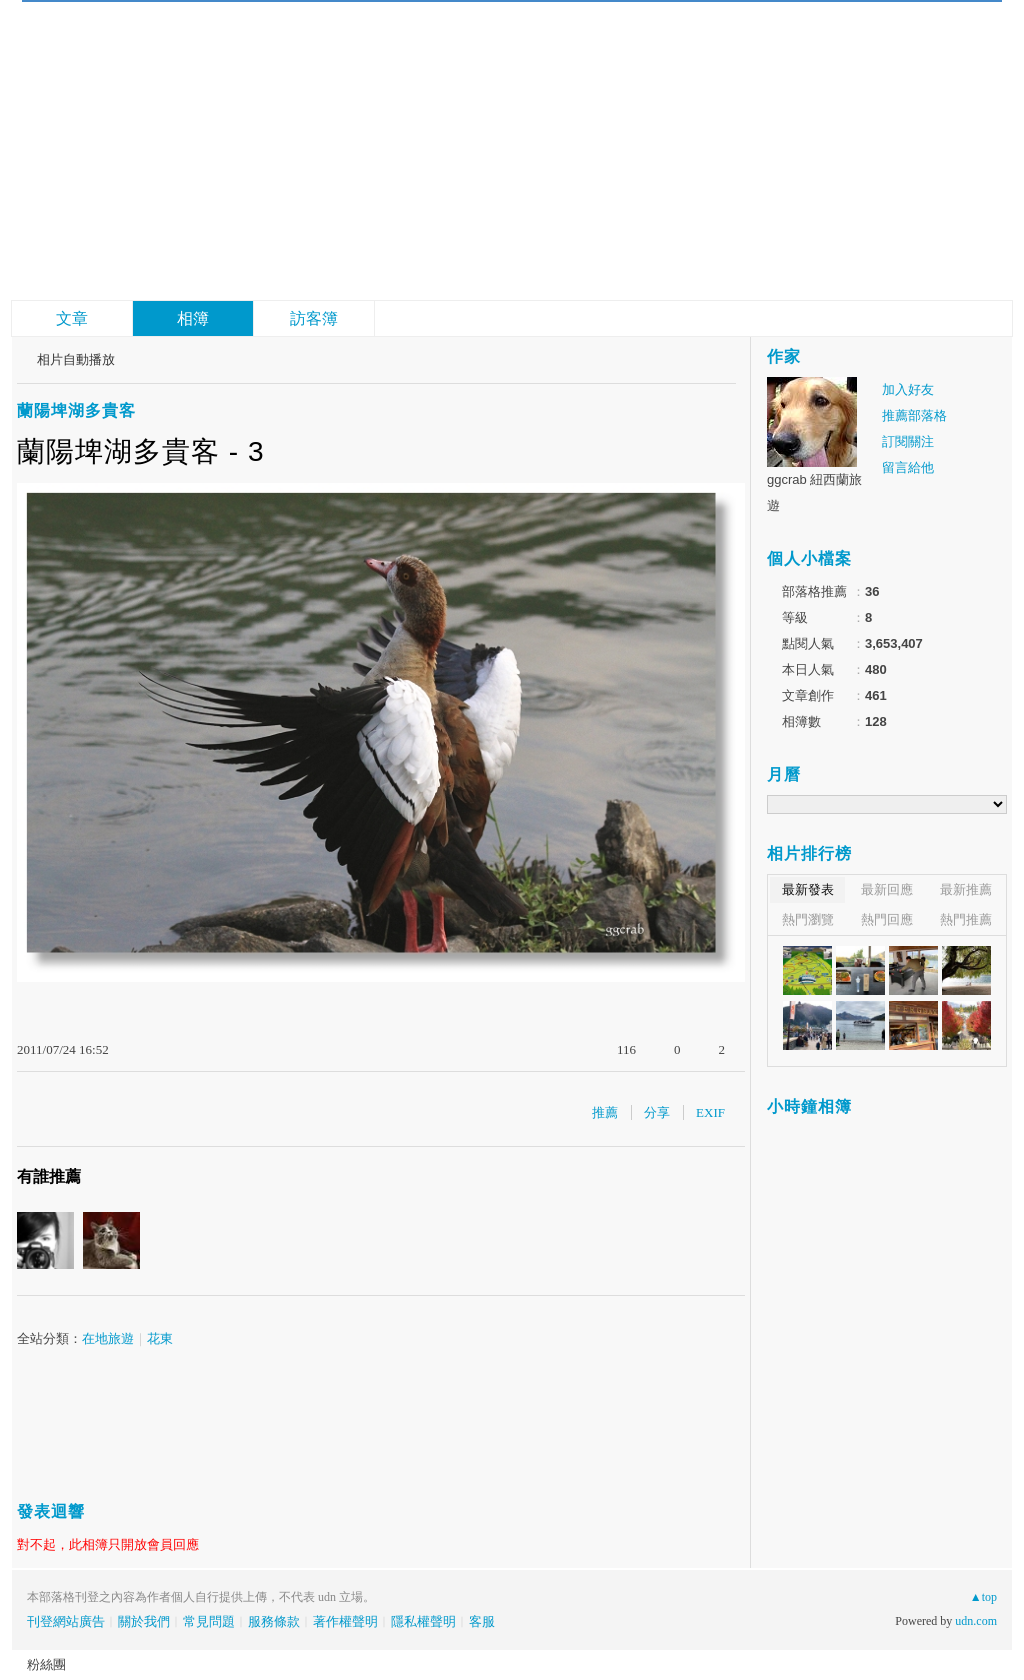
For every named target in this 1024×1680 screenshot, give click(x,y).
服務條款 (274, 1621)
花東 (160, 1338)
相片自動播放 (76, 359)
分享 (657, 1112)
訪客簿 (314, 318)
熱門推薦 (966, 919)
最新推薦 (966, 889)
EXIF (710, 1112)
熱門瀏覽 (808, 919)
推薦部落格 (914, 415)
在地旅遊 (108, 1338)
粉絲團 (46, 1664)
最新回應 (887, 889)
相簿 (193, 318)
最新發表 (808, 889)
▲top (983, 1597)
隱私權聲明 (423, 1621)
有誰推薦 (49, 1176)
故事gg (179, 50)
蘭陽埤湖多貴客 (76, 410)
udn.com (976, 1621)
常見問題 (209, 1621)
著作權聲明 (345, 1621)
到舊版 (282, 60)
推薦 (605, 1112)
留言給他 (908, 467)
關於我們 (144, 1621)
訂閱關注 (908, 441)
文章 (72, 318)
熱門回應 (887, 919)
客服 (482, 1621)
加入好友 (908, 389)
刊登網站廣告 (66, 1621)
